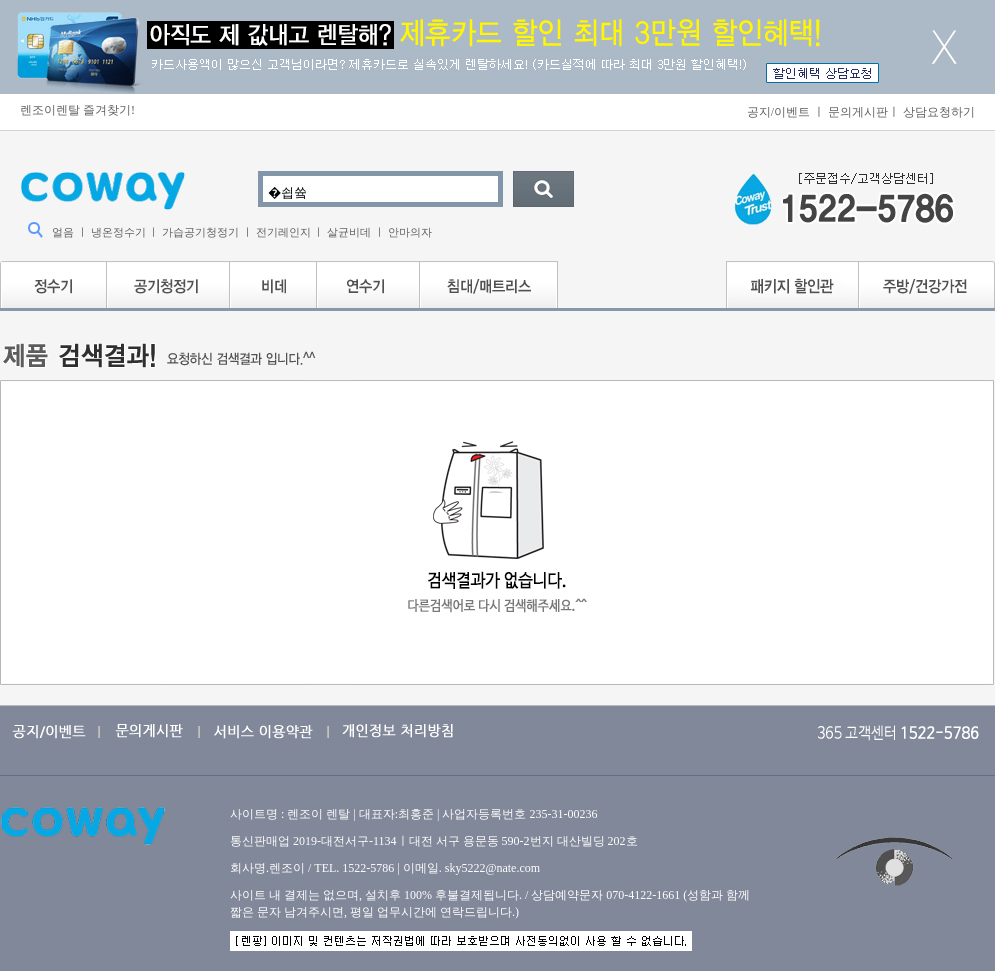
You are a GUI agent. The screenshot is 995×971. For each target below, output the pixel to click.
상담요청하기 (939, 112)
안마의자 (410, 232)
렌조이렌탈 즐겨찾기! (77, 110)
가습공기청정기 (200, 232)
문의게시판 (858, 112)
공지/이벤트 (778, 112)
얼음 (63, 232)
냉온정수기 (118, 232)
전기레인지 (283, 232)
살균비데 (349, 232)
